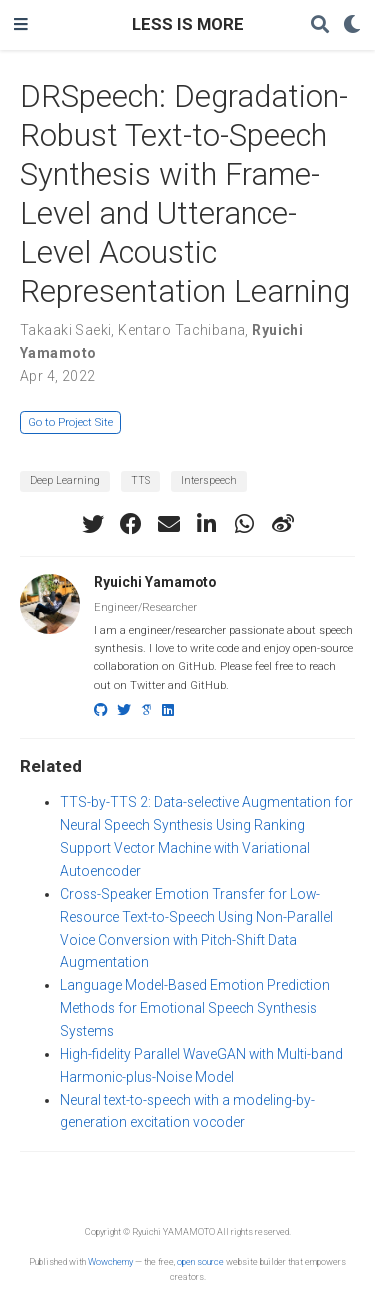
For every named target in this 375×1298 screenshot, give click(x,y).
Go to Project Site (70, 422)
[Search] (320, 25)
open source (200, 1261)
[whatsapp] (245, 524)
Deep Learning (65, 480)
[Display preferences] (352, 25)
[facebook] (131, 524)
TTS (140, 480)
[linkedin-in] (207, 524)
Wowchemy (110, 1261)
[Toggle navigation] (21, 25)
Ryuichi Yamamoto (155, 582)
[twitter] (93, 524)
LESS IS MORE (188, 24)
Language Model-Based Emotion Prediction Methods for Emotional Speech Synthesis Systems (195, 1008)
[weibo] (283, 524)
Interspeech (209, 480)
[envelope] (169, 524)
